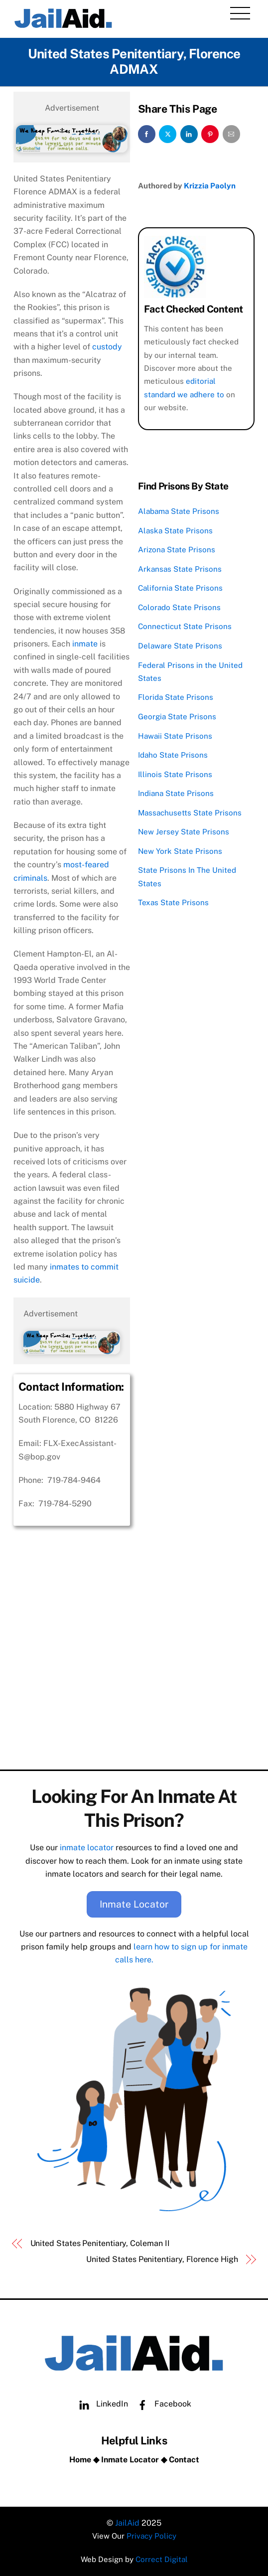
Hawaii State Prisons (175, 736)
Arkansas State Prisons (180, 569)
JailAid (127, 2523)
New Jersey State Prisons (183, 831)
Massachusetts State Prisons (190, 812)
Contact (184, 2459)
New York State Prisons (180, 851)
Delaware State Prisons (180, 646)
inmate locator (87, 1847)
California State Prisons (180, 588)
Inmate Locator (134, 1904)
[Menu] (240, 13)
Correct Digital (161, 2559)
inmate (85, 643)
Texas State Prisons (173, 902)
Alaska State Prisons (175, 530)
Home (80, 2459)
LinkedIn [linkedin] (101, 2404)
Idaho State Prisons (173, 755)
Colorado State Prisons (179, 607)
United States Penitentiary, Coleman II (100, 2243)
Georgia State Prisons (177, 716)
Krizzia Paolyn (210, 185)
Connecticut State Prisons (185, 626)
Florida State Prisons (175, 697)
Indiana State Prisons (176, 793)
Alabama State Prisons (178, 511)
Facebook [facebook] (162, 2404)
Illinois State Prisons (175, 774)
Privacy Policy (151, 2536)
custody (107, 346)
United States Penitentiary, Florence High (162, 2259)
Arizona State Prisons (176, 549)
